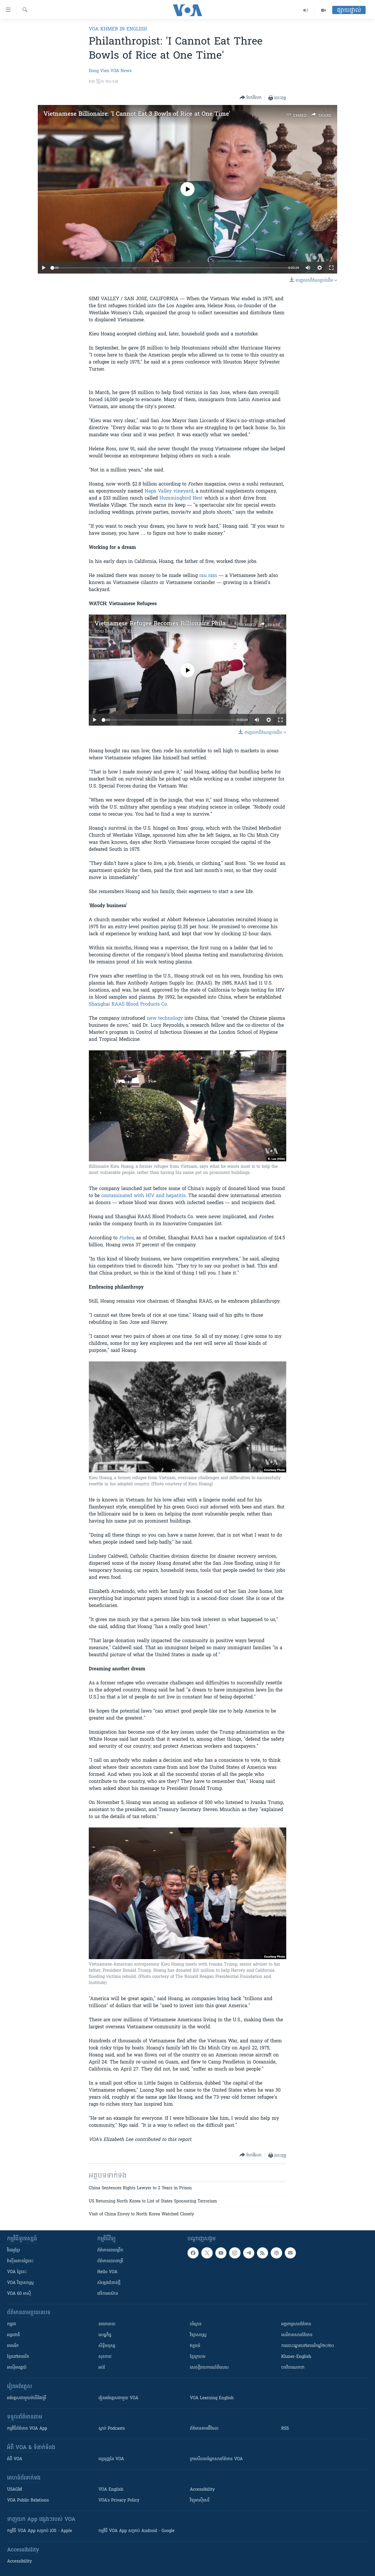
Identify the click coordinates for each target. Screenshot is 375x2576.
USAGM (14, 2490)
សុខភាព (104, 2357)
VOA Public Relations (28, 2500)
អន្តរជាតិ (13, 2335)
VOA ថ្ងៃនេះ (17, 2272)
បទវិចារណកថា (292, 2368)
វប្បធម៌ (195, 2346)
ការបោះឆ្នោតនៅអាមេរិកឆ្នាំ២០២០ (307, 2346)
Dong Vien (99, 71)
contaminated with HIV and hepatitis (143, 1195)
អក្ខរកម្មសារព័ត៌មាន (296, 2324)
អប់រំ (101, 2368)
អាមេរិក (13, 2346)
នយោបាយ (106, 2324)
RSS (285, 2429)
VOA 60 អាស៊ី (19, 2294)
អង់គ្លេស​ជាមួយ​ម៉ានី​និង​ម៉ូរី (26, 2398)
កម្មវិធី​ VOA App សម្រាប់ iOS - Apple (39, 2531)
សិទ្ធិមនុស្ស (106, 2346)
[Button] (251, 98)
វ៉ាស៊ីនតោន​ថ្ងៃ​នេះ (20, 2261)
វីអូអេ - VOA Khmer (123, 632)
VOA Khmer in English (118, 29)
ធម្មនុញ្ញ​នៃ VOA (111, 2459)
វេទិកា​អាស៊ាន (107, 2294)
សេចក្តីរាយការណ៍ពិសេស (209, 2368)
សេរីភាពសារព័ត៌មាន (297, 2335)
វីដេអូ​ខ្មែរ (13, 2250)
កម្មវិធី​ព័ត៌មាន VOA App (27, 2429)
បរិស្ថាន (196, 2324)
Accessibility (202, 2490)
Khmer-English (296, 2357)
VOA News (121, 71)
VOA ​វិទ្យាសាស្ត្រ (20, 2283)
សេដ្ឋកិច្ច (104, 2335)
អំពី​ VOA (14, 2459)
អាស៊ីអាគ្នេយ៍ (17, 2368)
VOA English (110, 2490)
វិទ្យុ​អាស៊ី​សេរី (199, 2500)
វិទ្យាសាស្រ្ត (198, 2335)
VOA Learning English (212, 2398)
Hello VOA (107, 2272)
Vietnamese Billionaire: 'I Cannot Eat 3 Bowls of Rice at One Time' (137, 114)
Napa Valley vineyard (169, 491)
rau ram (208, 575)
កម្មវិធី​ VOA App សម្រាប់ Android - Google (136, 2531)
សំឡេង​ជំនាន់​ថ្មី (108, 2283)
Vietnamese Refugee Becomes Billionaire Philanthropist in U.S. (183, 624)
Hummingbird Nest (181, 498)
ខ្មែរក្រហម (197, 2357)
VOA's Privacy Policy (118, 2500)
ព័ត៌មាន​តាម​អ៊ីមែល (204, 2429)
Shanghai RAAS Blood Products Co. (128, 1004)
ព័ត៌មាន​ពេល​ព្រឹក (110, 2250)
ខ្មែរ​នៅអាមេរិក (18, 2357)
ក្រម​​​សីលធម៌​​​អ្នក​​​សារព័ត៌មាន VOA (216, 2459)
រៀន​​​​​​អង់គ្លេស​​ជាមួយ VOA (118, 2398)
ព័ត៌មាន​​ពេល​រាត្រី (110, 2261)
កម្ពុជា (11, 2324)
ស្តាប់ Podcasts (111, 2429)
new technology (165, 1018)
